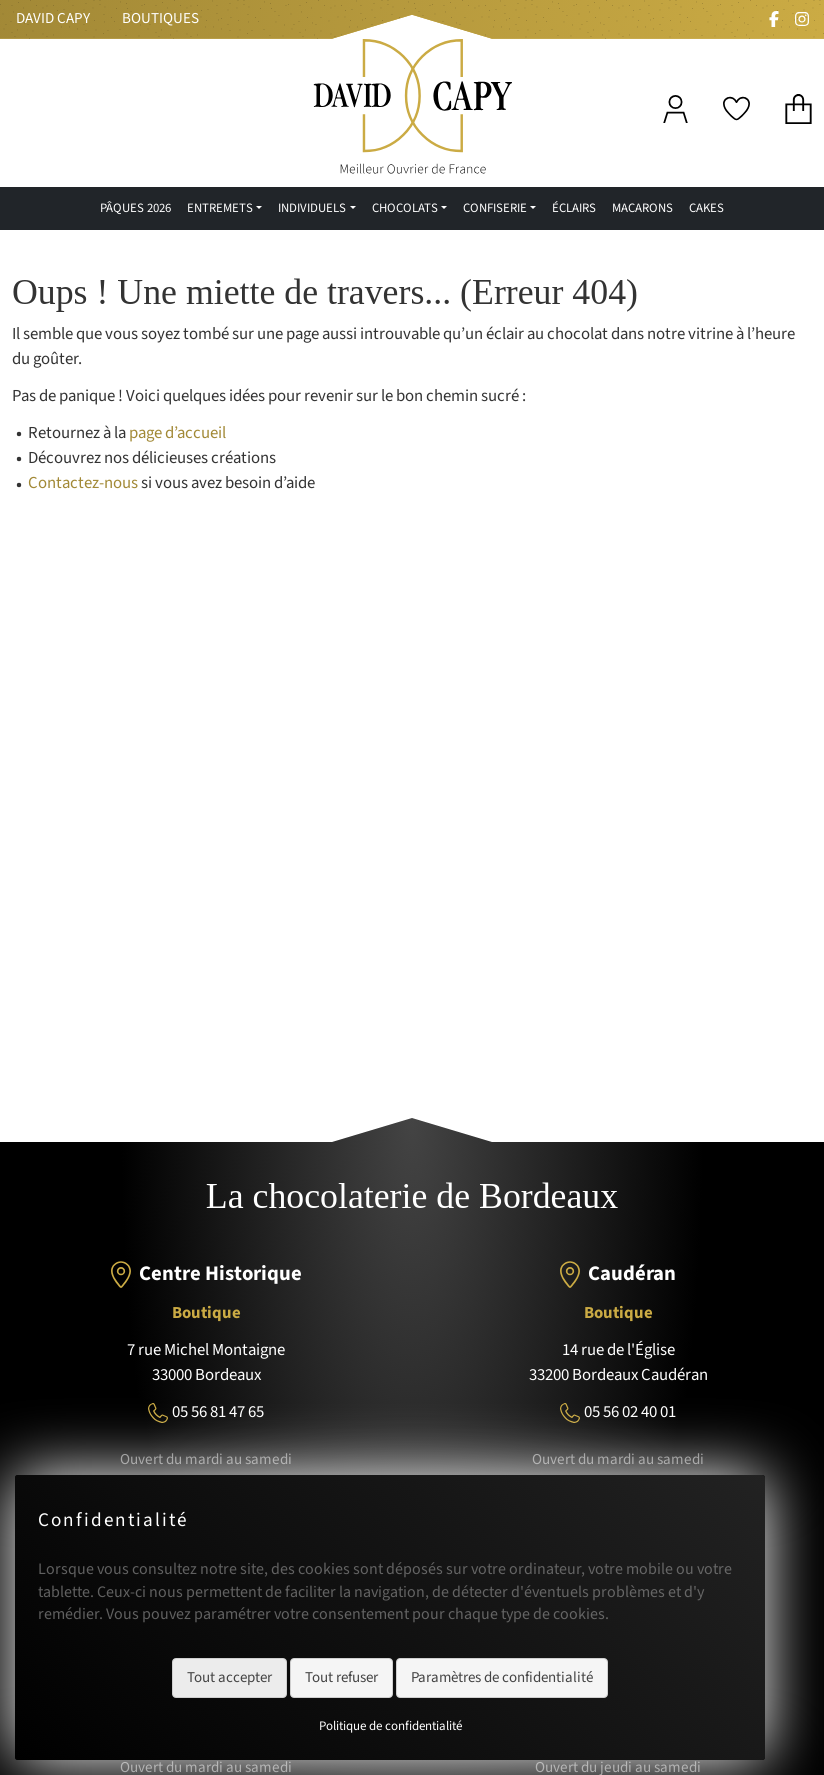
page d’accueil (177, 433)
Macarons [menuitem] (642, 208)
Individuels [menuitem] (312, 208)
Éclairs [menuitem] (574, 208)
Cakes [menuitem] (706, 208)
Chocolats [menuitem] (405, 208)
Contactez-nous (83, 483)
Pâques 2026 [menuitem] (135, 208)
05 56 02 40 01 (630, 1412)
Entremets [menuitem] (220, 208)
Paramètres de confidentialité (502, 1677)
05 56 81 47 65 (218, 1412)
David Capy (53, 18)
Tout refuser (341, 1677)
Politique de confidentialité (390, 1726)
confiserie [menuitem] (495, 208)
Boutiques (160, 18)
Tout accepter (229, 1677)
